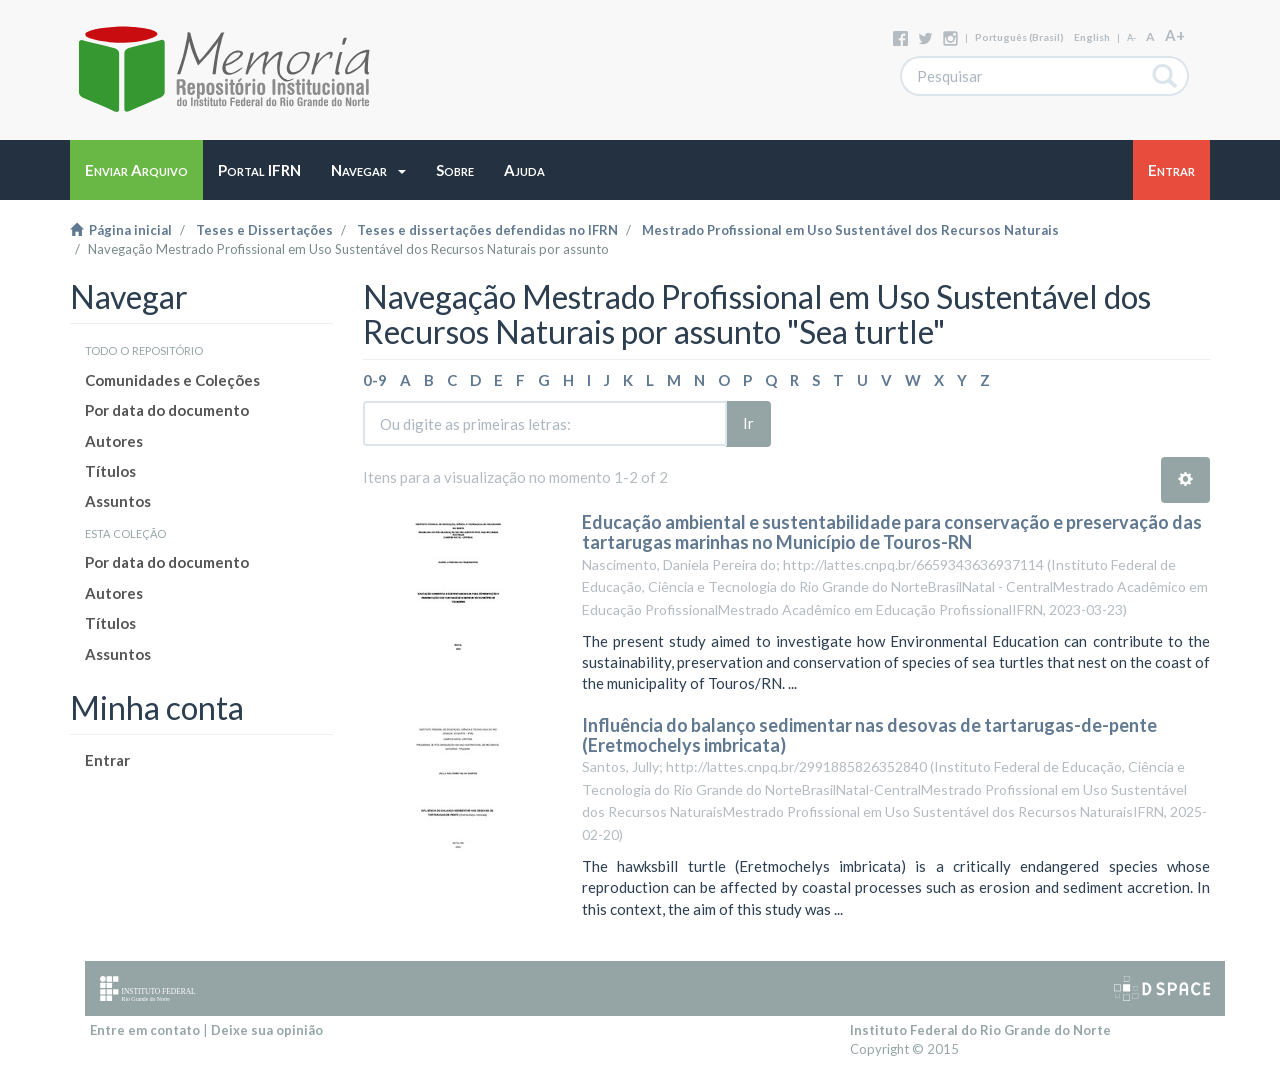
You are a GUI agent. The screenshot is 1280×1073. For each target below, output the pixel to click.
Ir (748, 423)
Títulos (110, 471)
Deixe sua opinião (267, 1030)
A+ (1175, 35)
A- (1131, 37)
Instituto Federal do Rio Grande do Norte (980, 1030)
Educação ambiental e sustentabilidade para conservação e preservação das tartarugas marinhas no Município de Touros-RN (892, 532)
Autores (114, 441)
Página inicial (121, 230)
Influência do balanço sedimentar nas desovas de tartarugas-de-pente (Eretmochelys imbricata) (869, 735)
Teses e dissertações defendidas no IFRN (487, 230)
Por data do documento (167, 410)
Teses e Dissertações (264, 230)
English (1092, 37)
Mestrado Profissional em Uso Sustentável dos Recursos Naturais (850, 230)
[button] (368, 170)
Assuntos (118, 501)
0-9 (375, 380)
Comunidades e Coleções (172, 380)
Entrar (107, 760)
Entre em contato (145, 1030)
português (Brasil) (1019, 37)
